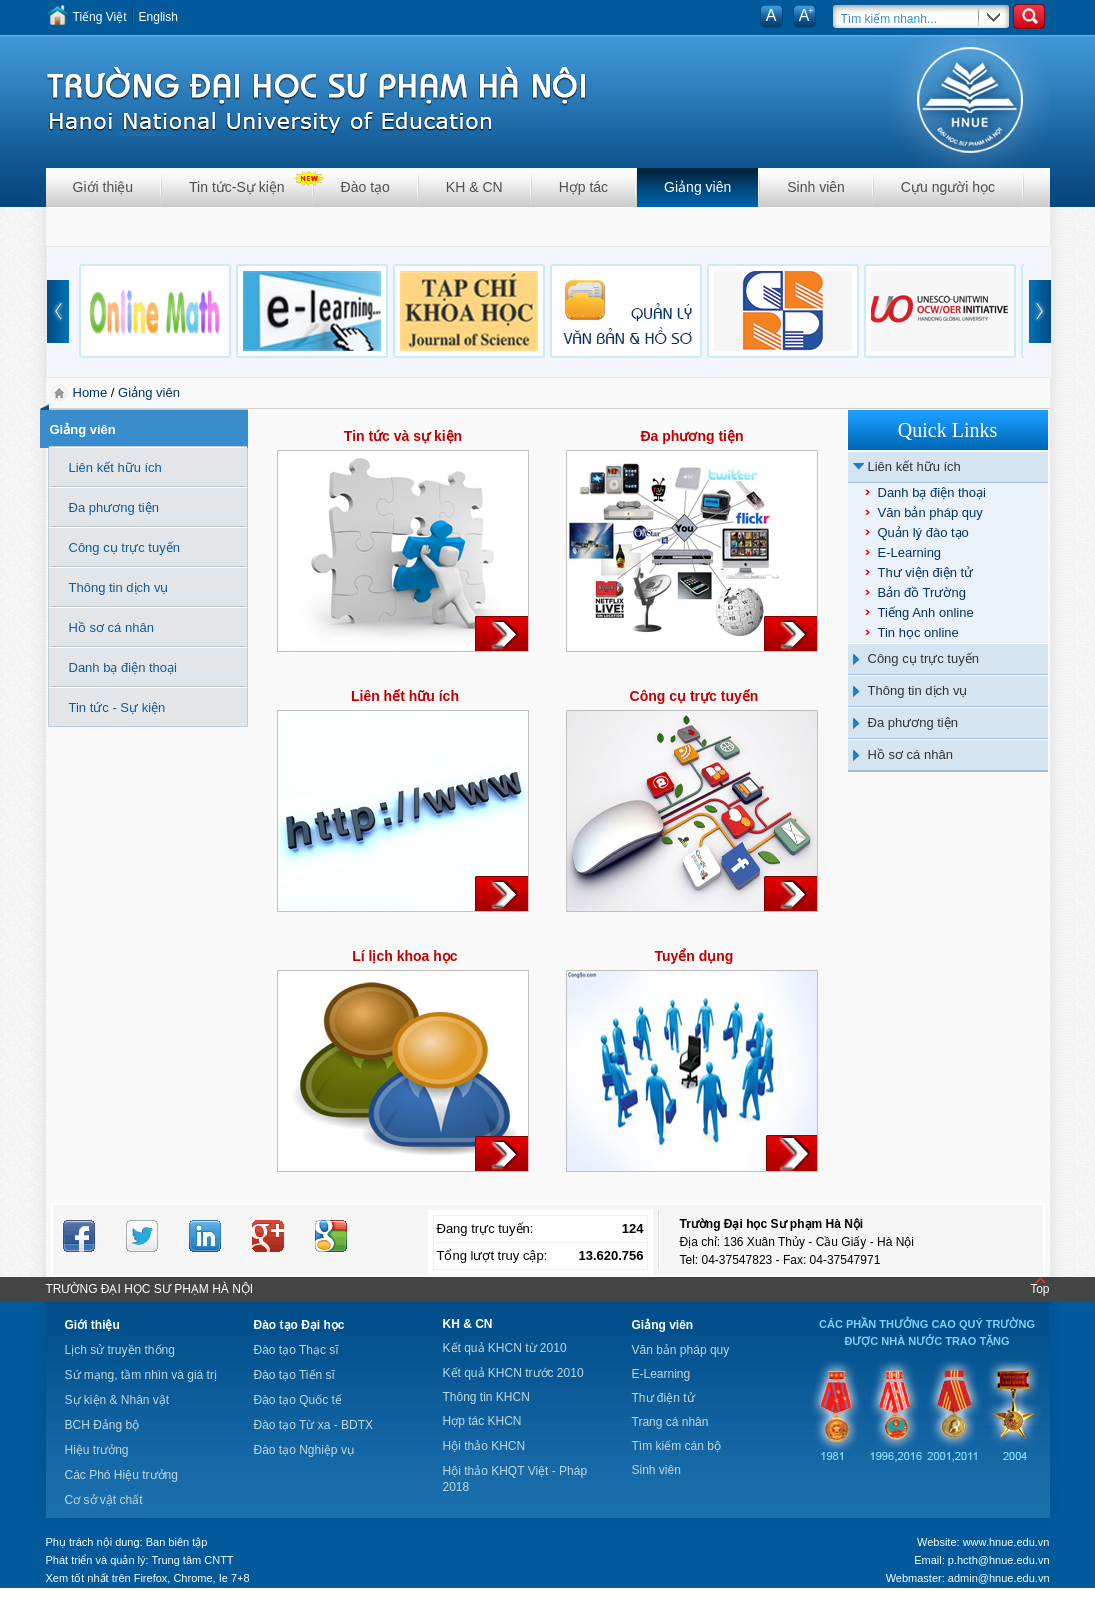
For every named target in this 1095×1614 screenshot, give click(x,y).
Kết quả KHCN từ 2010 (505, 1348)
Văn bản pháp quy (930, 512)
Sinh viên (816, 187)
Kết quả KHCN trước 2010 (513, 1373)
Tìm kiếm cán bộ (676, 1446)
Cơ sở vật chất (104, 1500)
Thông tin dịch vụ (918, 690)
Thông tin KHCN (486, 1397)
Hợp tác (583, 187)
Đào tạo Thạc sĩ (296, 1350)
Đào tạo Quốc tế (298, 1400)
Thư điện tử (663, 1398)
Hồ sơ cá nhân (910, 754)
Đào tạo (365, 187)
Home (92, 392)
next (1040, 311)
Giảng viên (697, 187)
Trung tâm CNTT (192, 1560)
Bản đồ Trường (922, 592)
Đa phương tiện (913, 722)
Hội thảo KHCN (484, 1446)
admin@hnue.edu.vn (999, 1578)
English (158, 17)
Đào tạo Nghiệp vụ (304, 1450)
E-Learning (910, 552)
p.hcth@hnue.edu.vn (999, 1560)
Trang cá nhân (670, 1422)
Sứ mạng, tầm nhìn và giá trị (141, 1375)
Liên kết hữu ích (914, 466)
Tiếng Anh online (926, 612)
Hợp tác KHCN (482, 1421)
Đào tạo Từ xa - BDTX (313, 1425)
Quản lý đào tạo (923, 532)
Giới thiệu (103, 187)
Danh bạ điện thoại (932, 492)
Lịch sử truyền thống (120, 1350)
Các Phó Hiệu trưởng (121, 1475)
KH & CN (474, 187)
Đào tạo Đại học (299, 1325)
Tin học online (918, 632)
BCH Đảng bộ (102, 1425)
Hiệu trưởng (97, 1450)
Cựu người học (948, 187)
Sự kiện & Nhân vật (117, 1400)
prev (58, 311)
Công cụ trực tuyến (923, 658)
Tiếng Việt (100, 17)
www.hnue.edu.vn (1006, 1542)
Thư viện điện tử (926, 572)
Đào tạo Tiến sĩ (294, 1375)
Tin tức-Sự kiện (237, 187)
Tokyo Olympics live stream (72, 1607)
